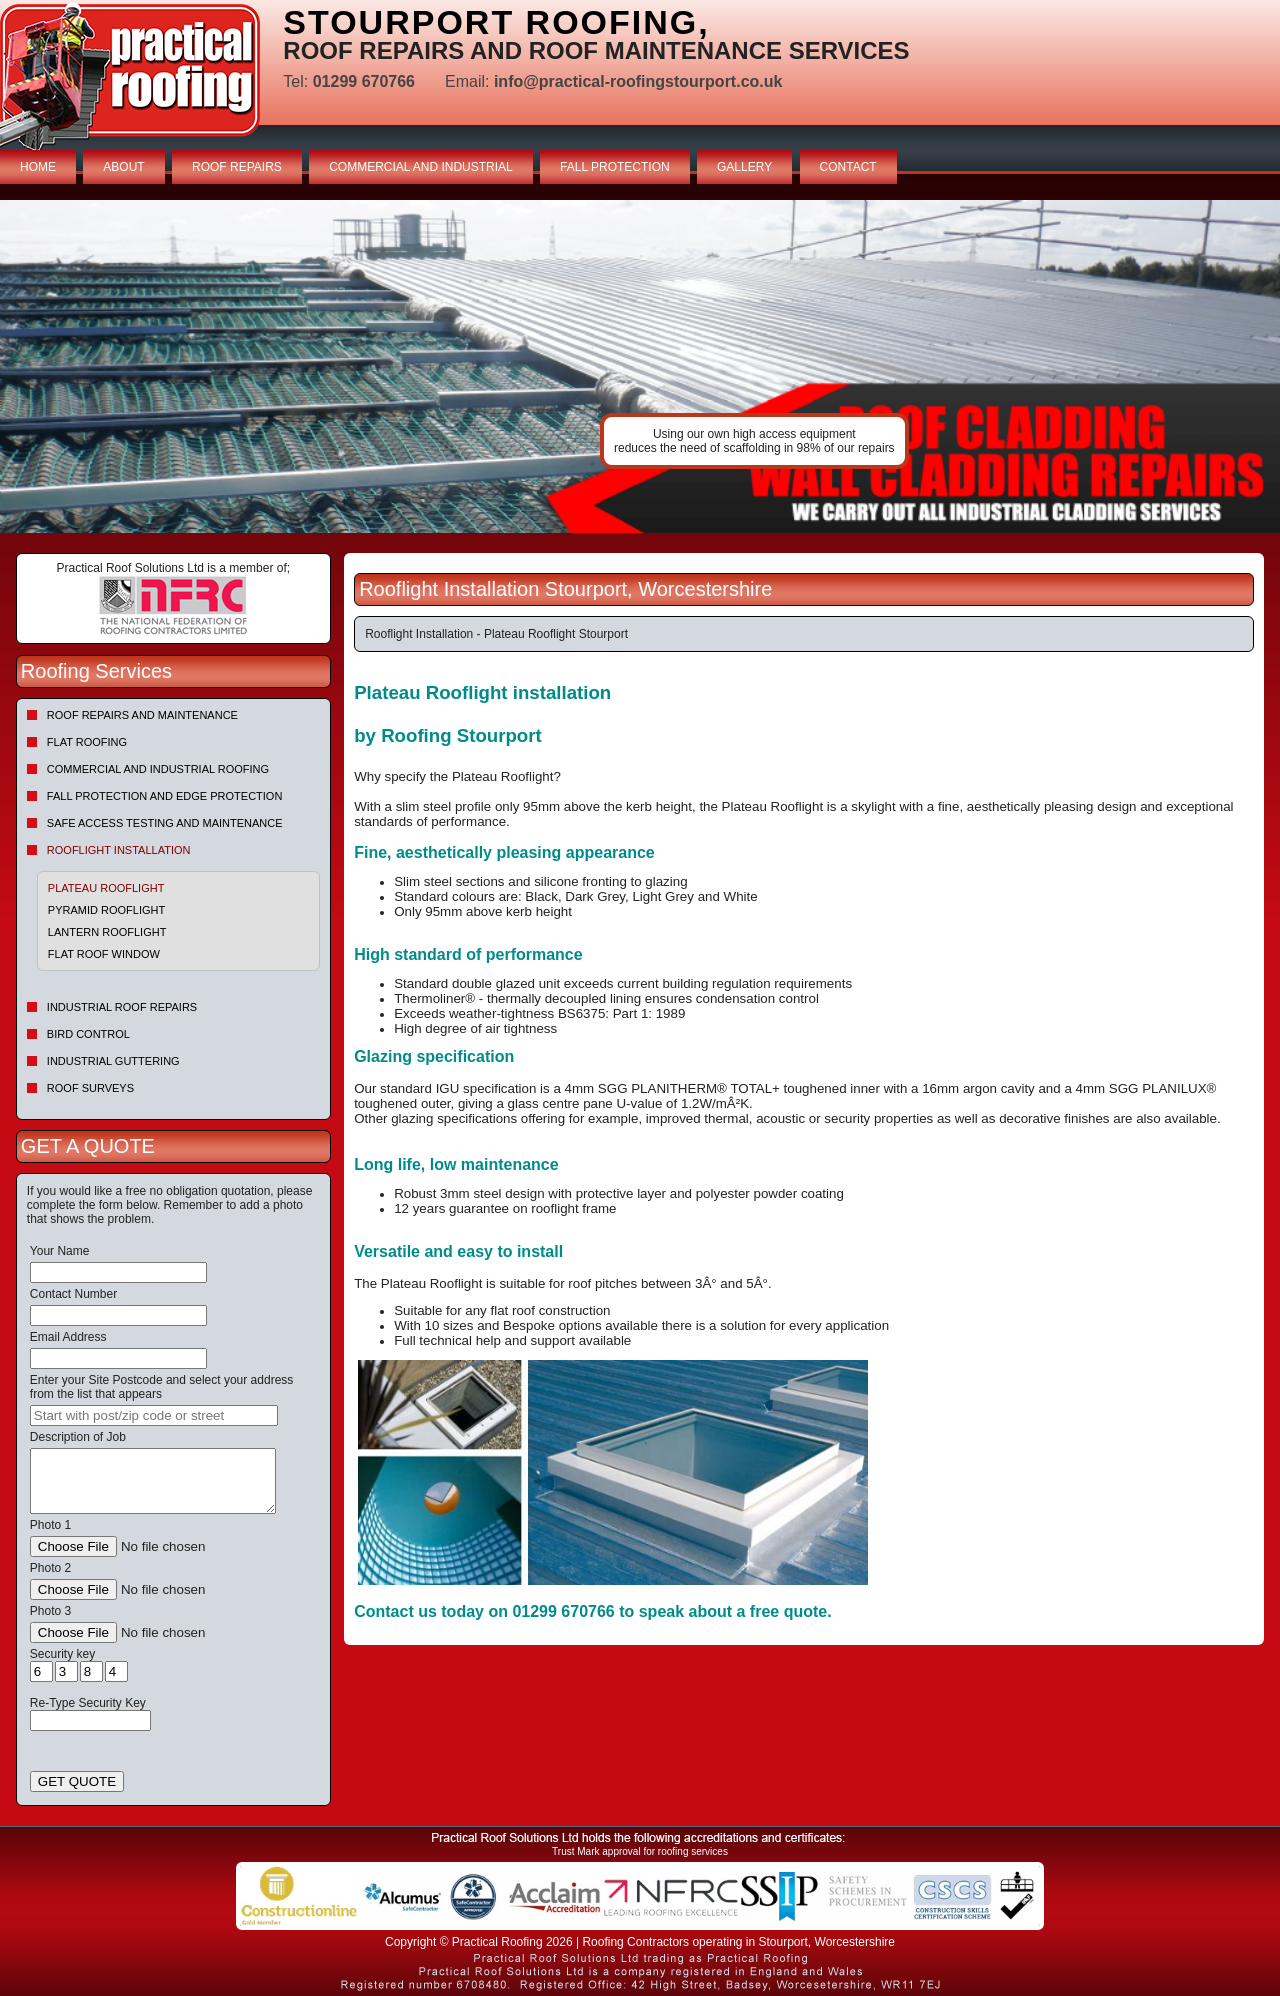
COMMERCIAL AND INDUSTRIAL (421, 167)
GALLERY (744, 167)
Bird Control (88, 1034)
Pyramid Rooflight (106, 910)
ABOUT (123, 167)
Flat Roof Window (104, 954)
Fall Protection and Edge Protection (165, 796)
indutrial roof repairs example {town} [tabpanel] (640, 366)
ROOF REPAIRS (237, 167)
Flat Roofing (87, 742)
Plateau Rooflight (106, 888)
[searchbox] (154, 1415)
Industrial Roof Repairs (122, 1007)
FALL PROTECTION (615, 167)
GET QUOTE (77, 1781)
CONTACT (848, 167)
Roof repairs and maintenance (142, 715)
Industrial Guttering (113, 1061)
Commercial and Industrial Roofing (158, 769)
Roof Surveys (90, 1088)
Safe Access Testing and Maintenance (165, 823)
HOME (38, 167)
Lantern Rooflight (107, 932)
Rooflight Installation (119, 850)
